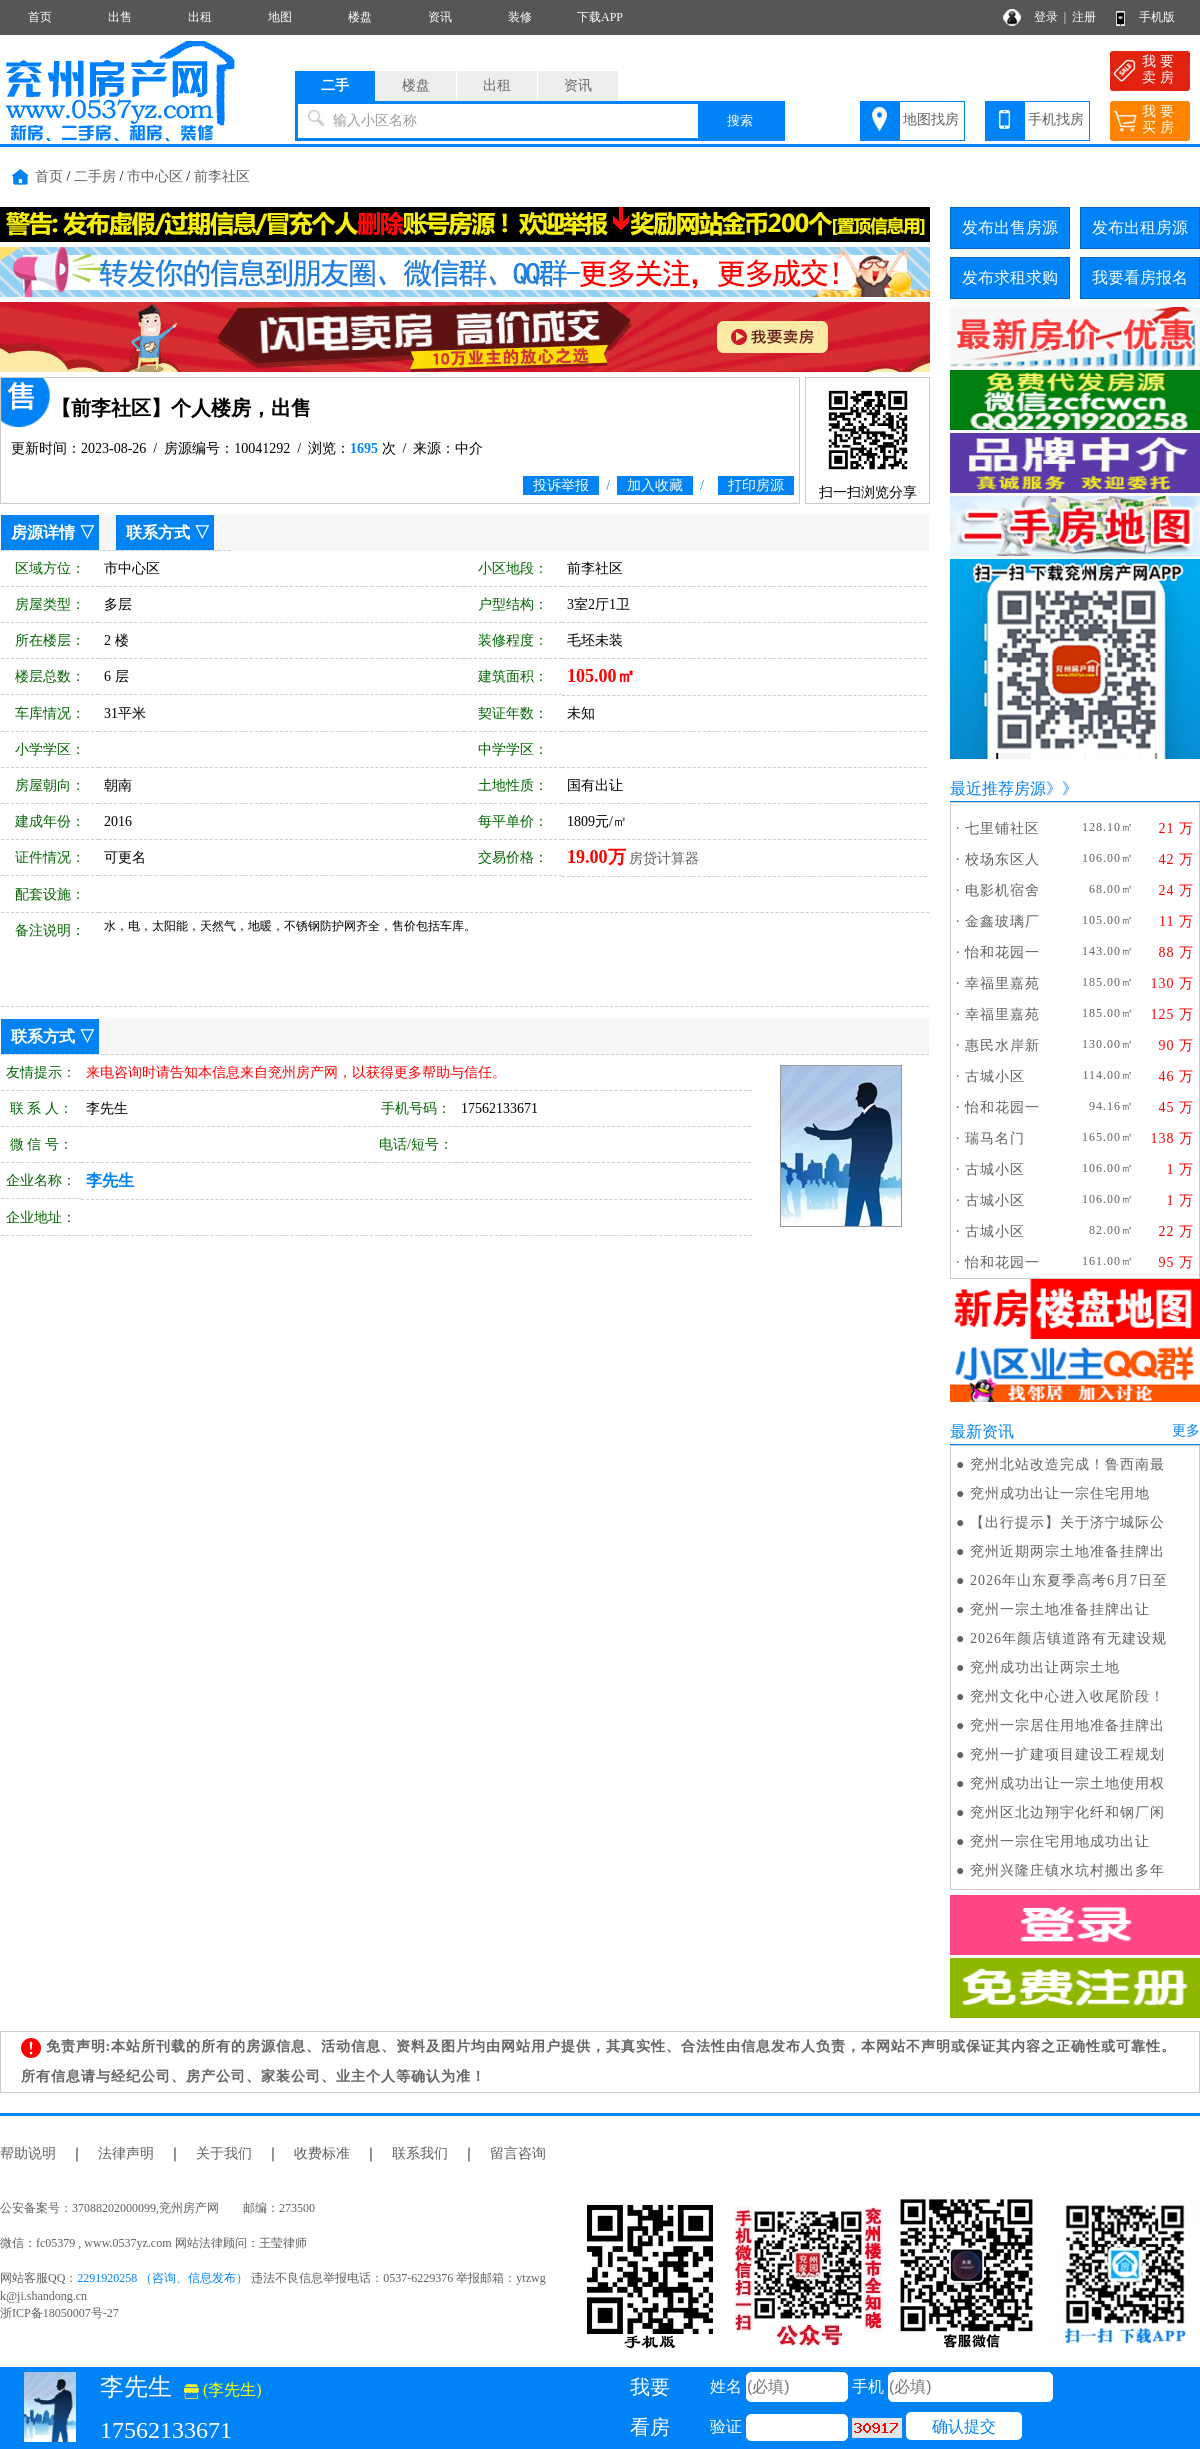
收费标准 (322, 2153)
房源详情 (43, 532)
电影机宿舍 (1002, 890)
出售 (120, 17)
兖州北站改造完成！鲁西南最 (1067, 1464)
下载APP (600, 17)
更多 (1186, 1430)
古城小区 (995, 1076)
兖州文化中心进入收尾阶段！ (1067, 1696)
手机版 (1157, 17)
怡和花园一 (1002, 952)
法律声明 (126, 2153)
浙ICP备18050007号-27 (59, 2313)
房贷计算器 (664, 858)
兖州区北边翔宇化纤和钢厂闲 (1067, 1812)
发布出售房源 (1010, 227)
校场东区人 (1002, 859)
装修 (520, 17)
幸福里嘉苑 (1002, 983)
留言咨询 (518, 2153)
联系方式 (158, 532)
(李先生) (223, 2389)
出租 (200, 17)
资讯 (440, 17)
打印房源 (756, 485)
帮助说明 (28, 2153)
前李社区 (222, 176)
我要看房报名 (1140, 277)
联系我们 (420, 2153)
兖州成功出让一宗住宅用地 (1060, 1493)
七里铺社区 (1002, 828)
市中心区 (155, 176)
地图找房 (931, 119)
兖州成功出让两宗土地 (1045, 1667)
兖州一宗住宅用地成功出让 (1060, 1841)
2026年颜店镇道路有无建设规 (1068, 1638)
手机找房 (1056, 119)
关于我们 (224, 2153)
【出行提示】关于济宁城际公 (1067, 1522)
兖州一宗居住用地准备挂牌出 (1067, 1725)
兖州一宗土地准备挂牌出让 (1060, 1609)
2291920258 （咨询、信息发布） (162, 2278)
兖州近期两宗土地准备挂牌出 (1067, 1551)
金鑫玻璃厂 (1002, 921)
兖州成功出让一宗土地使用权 (1067, 1783)
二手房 (95, 176)
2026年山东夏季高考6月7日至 (1069, 1580)
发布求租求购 (1010, 277)
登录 (1046, 17)
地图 (280, 17)
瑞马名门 (995, 1138)
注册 (1084, 17)
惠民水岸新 (1002, 1045)
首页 (40, 17)
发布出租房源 (1140, 227)
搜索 (740, 120)
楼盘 (360, 17)
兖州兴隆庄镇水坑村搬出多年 (1067, 1870)
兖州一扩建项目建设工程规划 (1067, 1754)
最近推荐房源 (998, 788)
